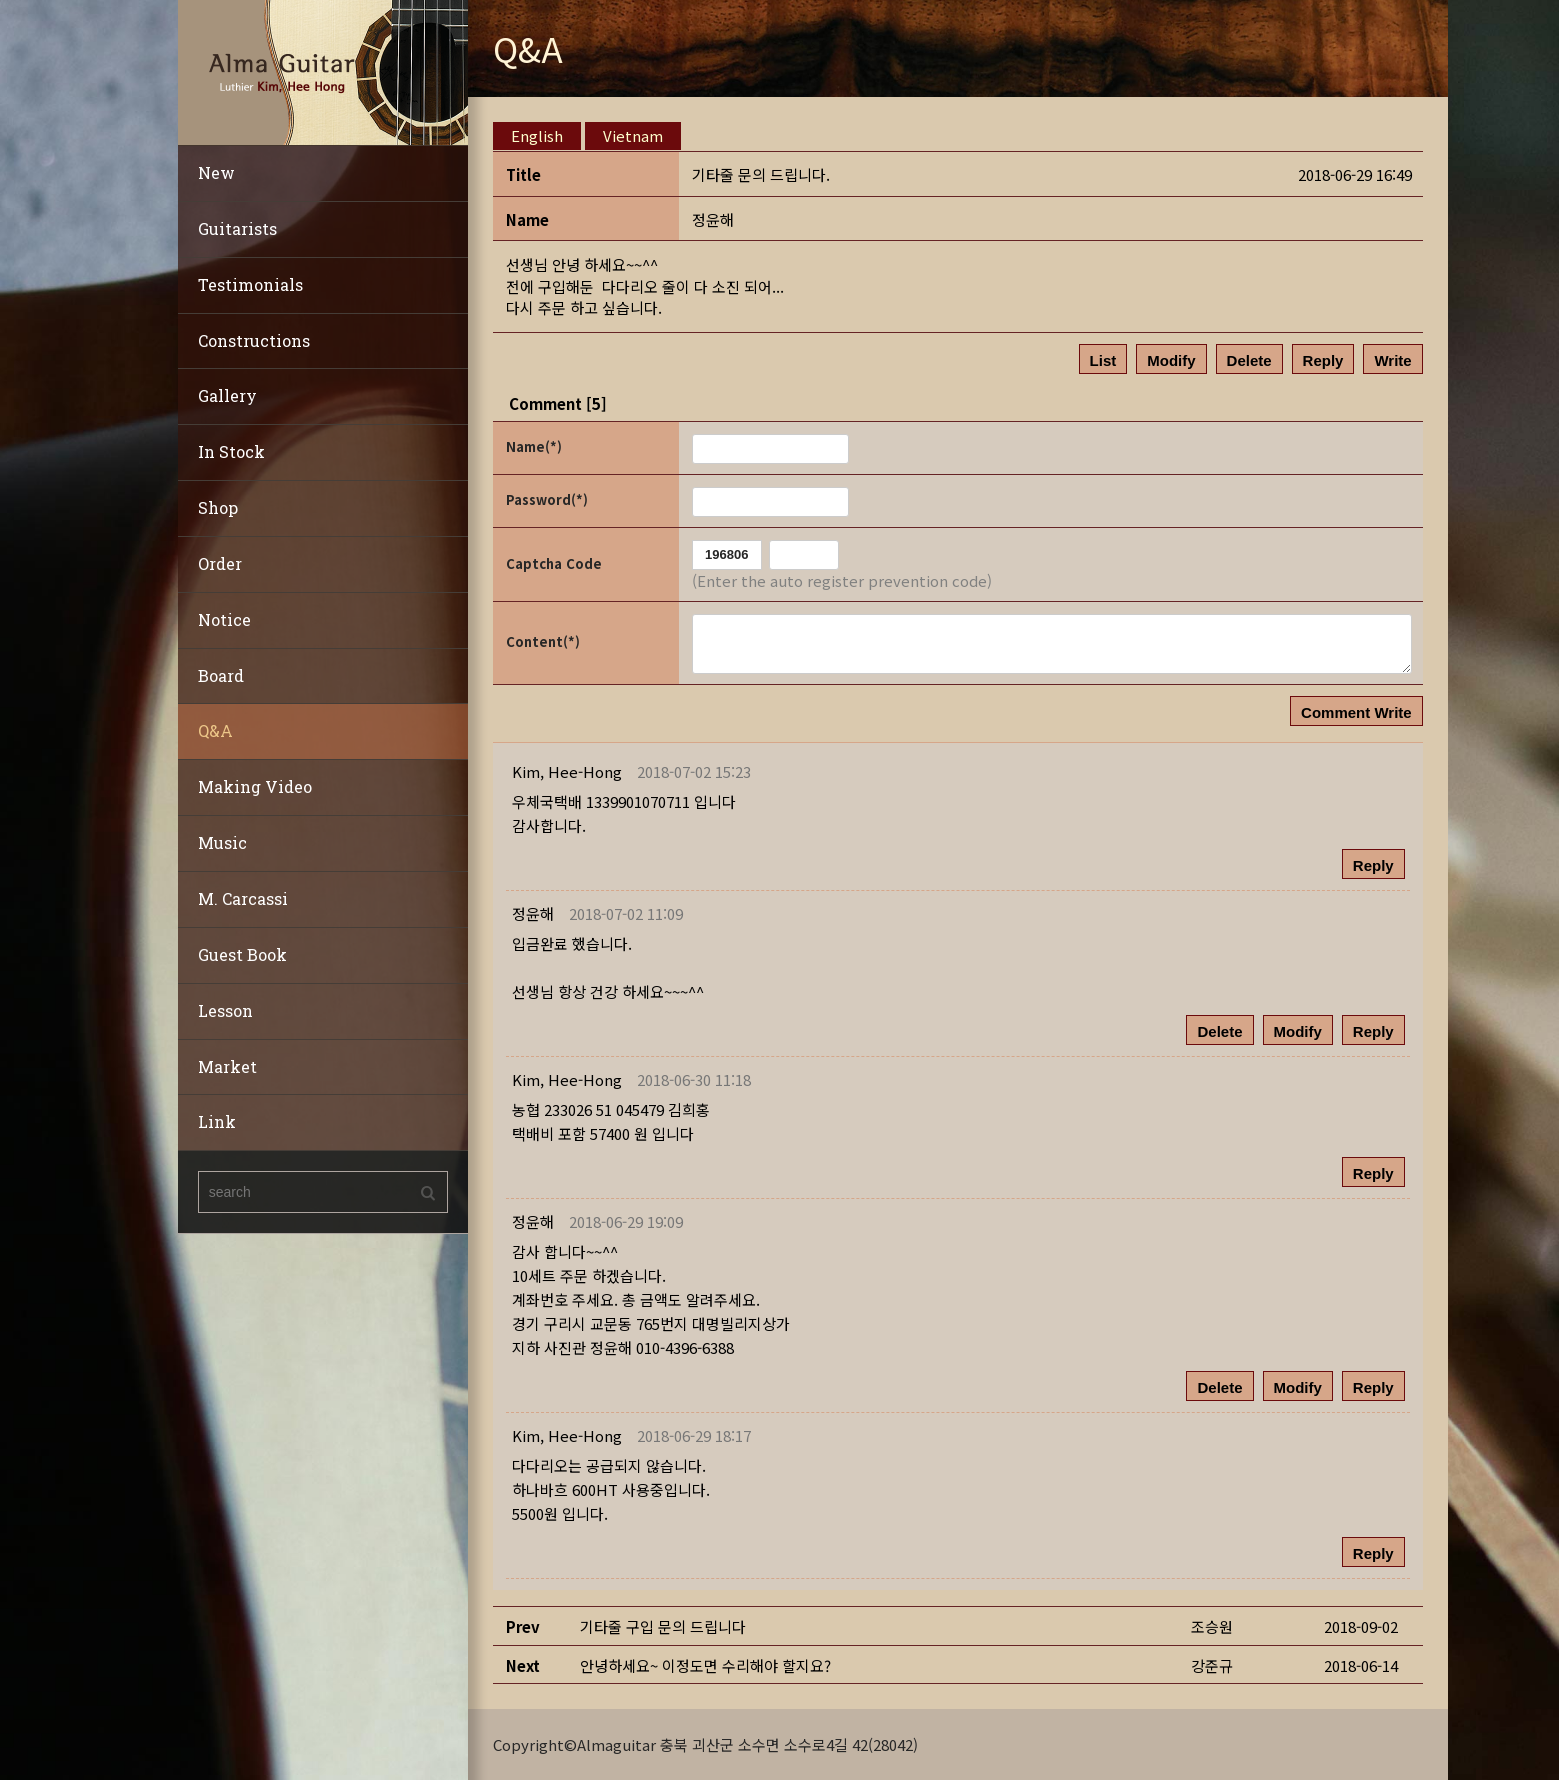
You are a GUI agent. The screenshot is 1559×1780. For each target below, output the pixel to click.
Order (220, 563)
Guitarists (237, 228)
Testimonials (250, 284)
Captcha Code (554, 563)
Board (221, 675)
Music (222, 842)
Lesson (225, 1010)
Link (217, 1121)
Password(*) (547, 499)
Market (227, 1066)
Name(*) (534, 446)
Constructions (254, 340)
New (216, 172)
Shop (218, 507)
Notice (224, 619)
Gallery (227, 395)
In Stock (231, 451)
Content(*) (543, 641)
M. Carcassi (243, 898)
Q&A (215, 730)
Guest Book (242, 954)
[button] (567, 771)
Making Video (255, 786)
